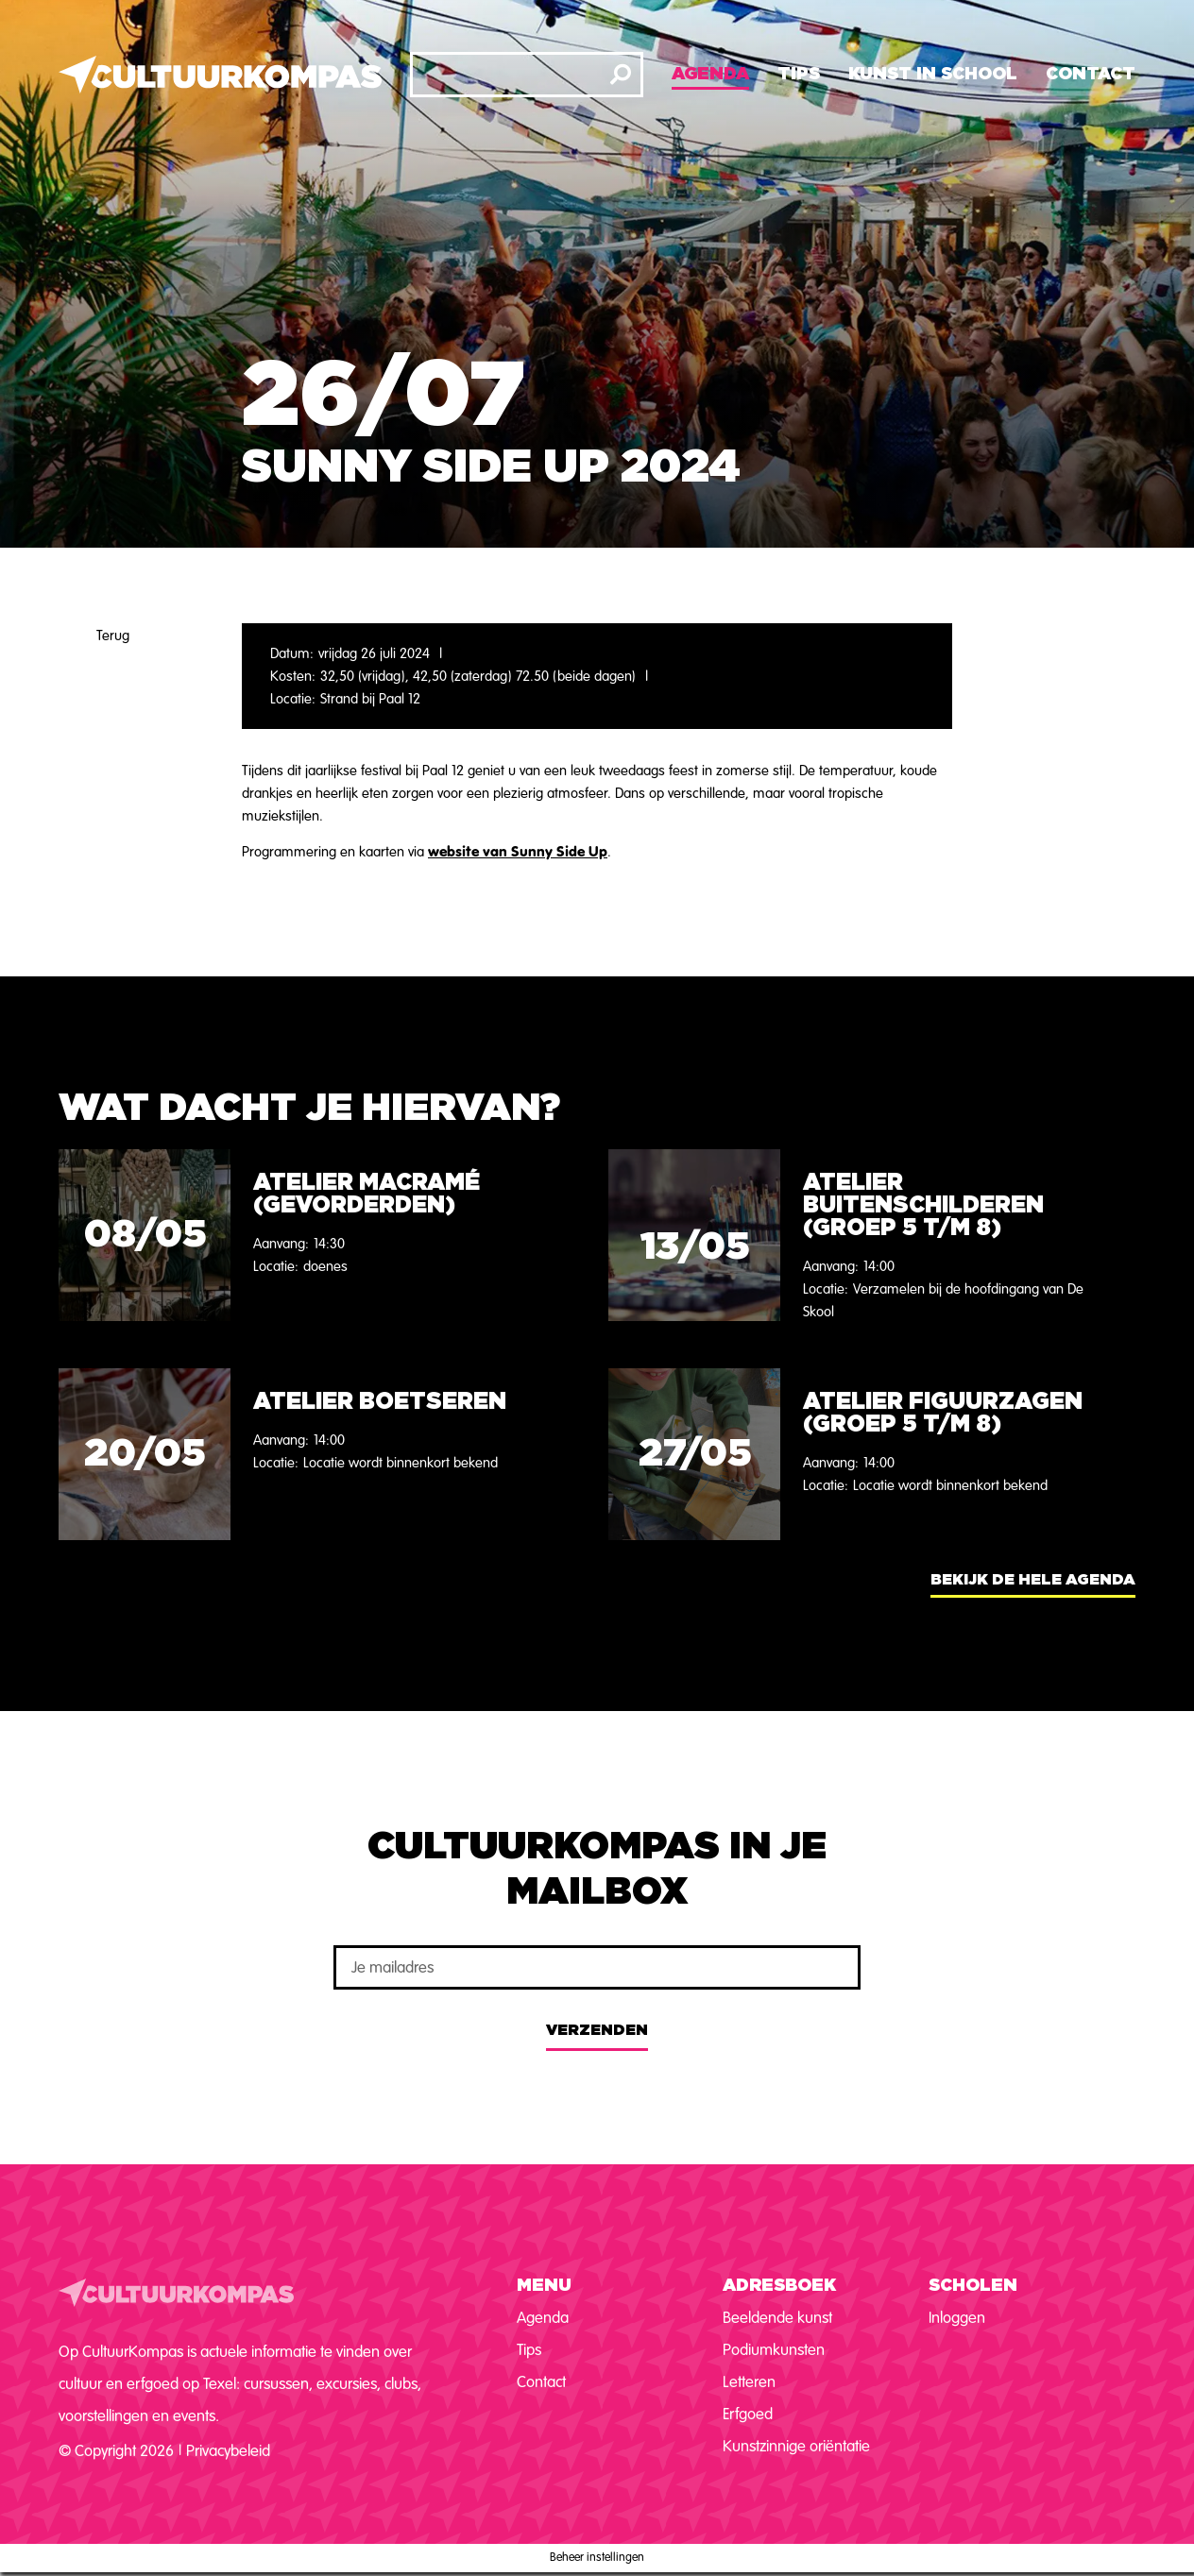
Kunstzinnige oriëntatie (796, 2446)
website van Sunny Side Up (517, 851)
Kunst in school (932, 74)
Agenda (710, 74)
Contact (1090, 74)
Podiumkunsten (774, 2350)
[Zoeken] (620, 74)
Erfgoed (748, 2414)
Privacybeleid (228, 2451)
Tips (798, 74)
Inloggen (957, 2318)
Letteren (749, 2382)
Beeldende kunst (777, 2318)
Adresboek (779, 2286)
